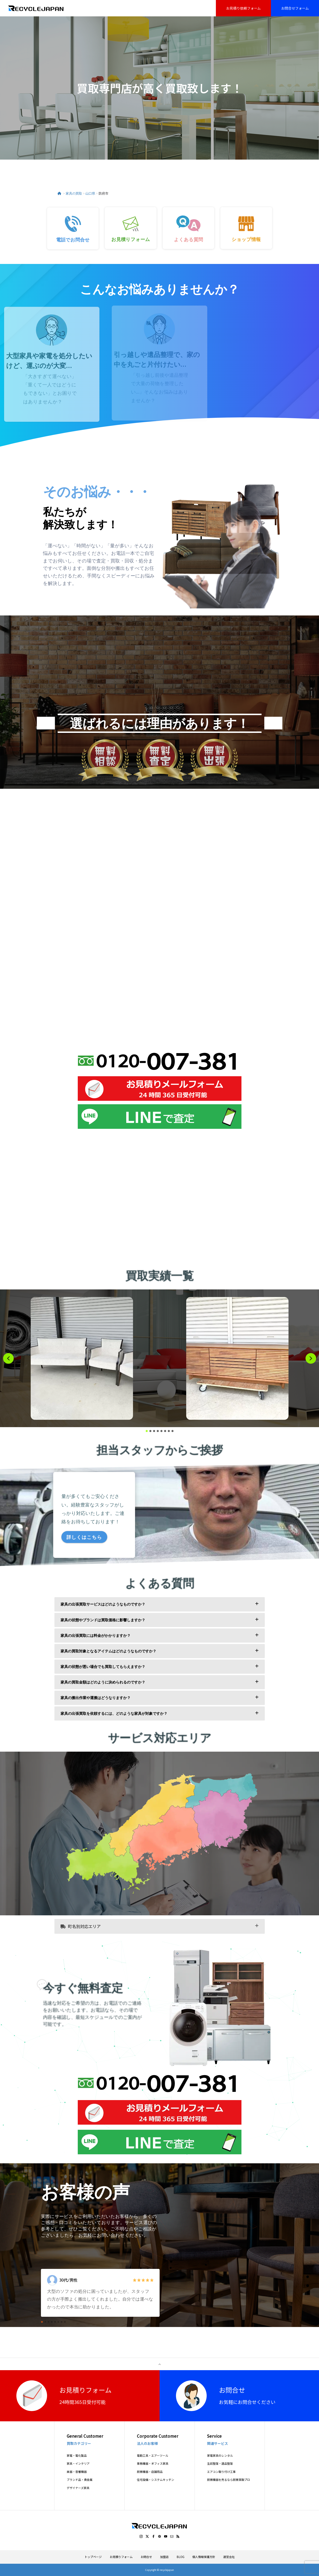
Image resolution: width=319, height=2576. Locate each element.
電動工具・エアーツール (152, 2456)
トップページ (93, 2557)
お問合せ (146, 2557)
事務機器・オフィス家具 (152, 2464)
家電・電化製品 (77, 2456)
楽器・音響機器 (77, 2472)
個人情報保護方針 (203, 2557)
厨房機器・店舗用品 (150, 2472)
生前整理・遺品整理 (220, 2464)
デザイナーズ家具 (78, 2488)
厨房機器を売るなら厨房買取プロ (228, 2480)
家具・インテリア (78, 2464)
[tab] (159, 1604)
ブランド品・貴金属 (79, 2480)
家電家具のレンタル (220, 2456)
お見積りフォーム (121, 2557)
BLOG (180, 2557)
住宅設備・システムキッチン (155, 2480)
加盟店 (164, 2557)
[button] (73, 228)
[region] (159, 918)
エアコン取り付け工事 (221, 2472)
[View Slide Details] (159, 1060)
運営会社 (229, 2557)
